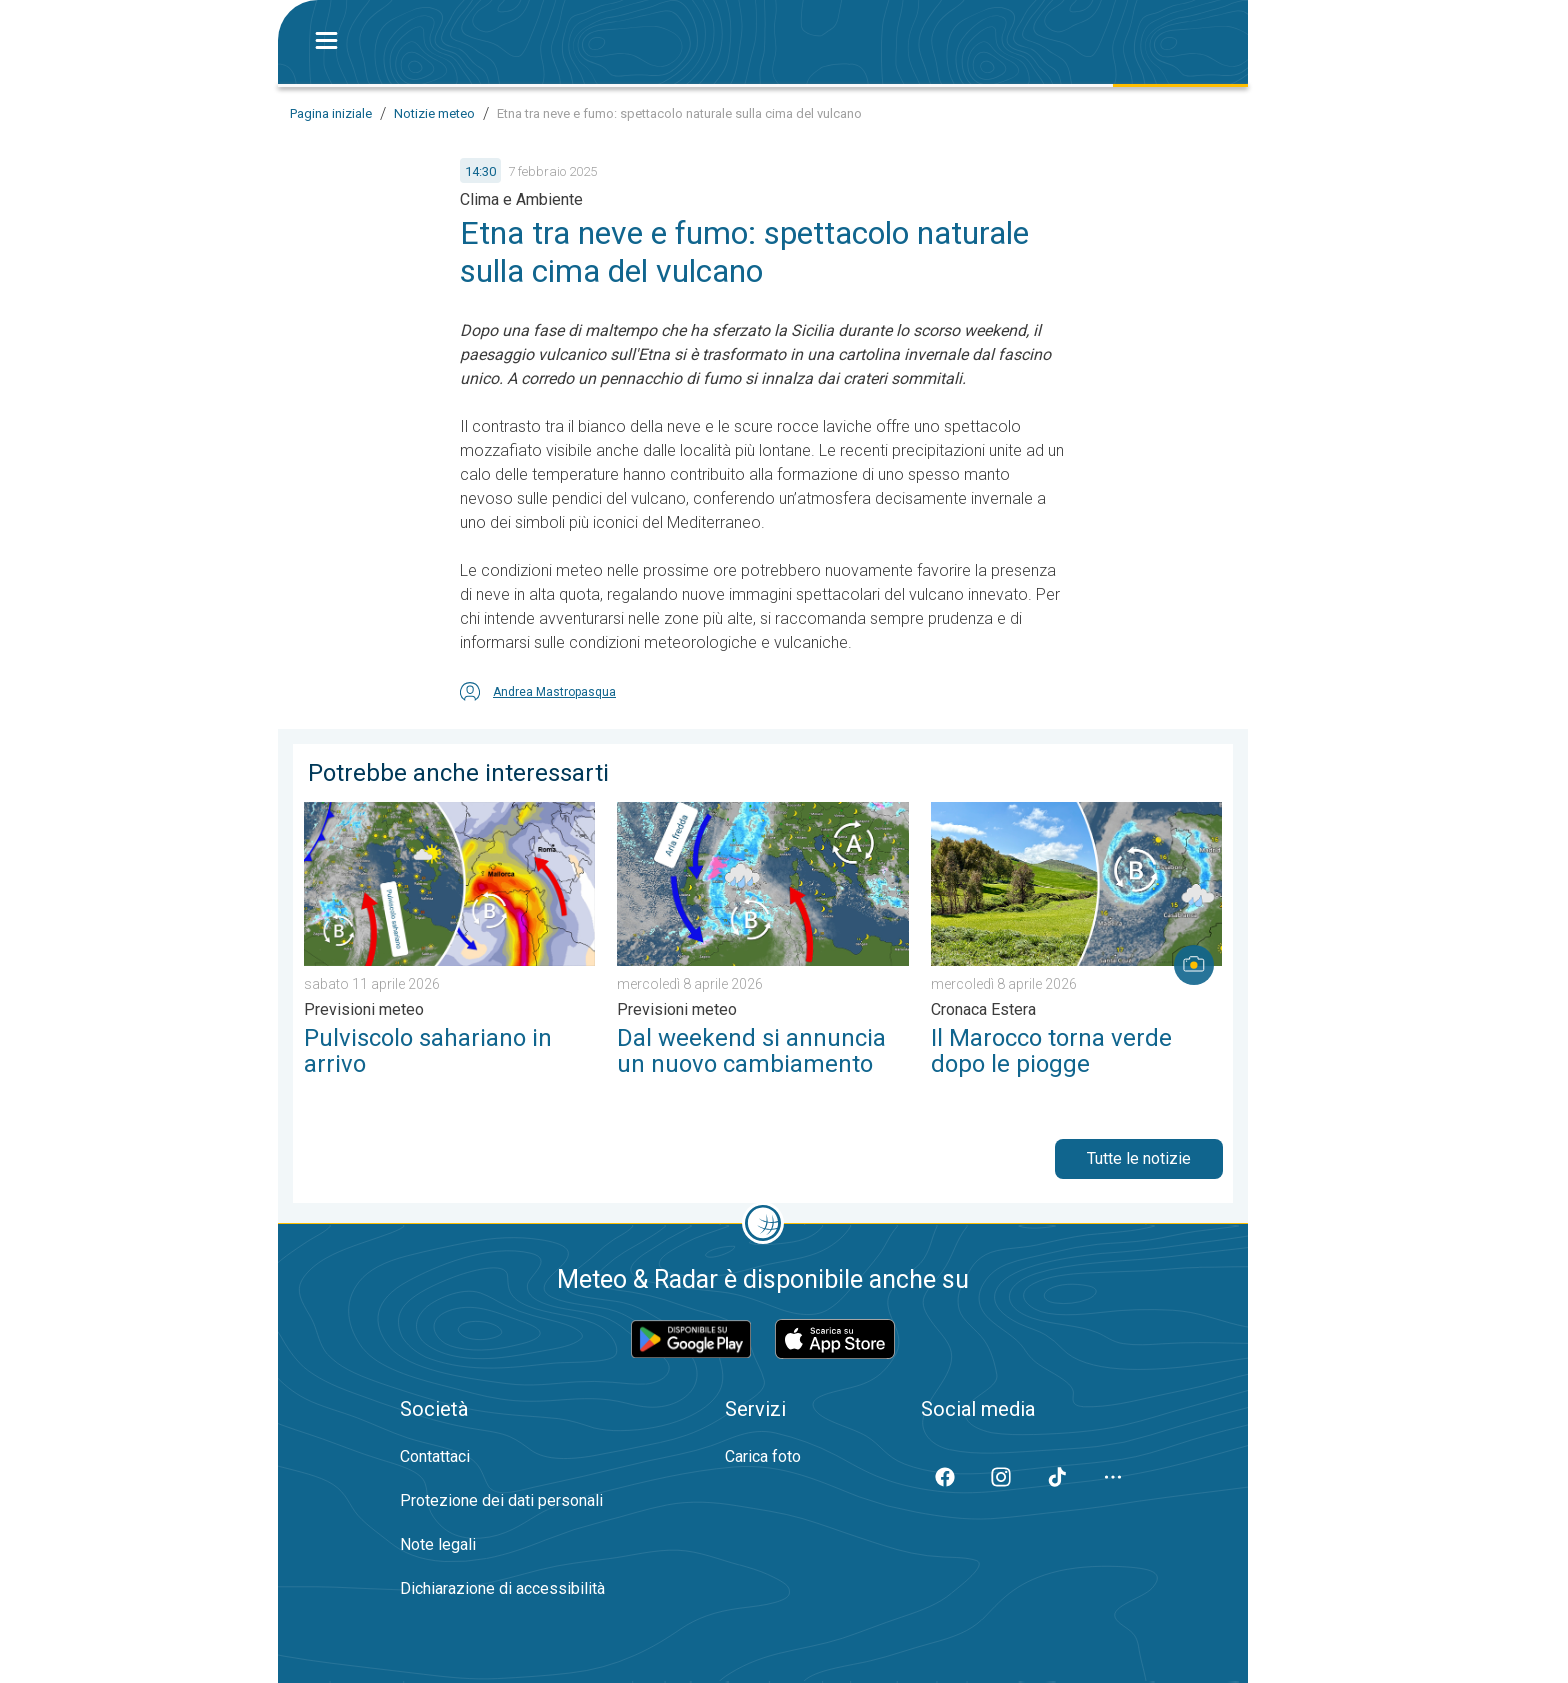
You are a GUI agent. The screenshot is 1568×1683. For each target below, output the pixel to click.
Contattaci (435, 1456)
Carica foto (763, 1456)
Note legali (438, 1544)
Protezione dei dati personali (501, 1500)
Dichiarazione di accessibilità (502, 1588)
